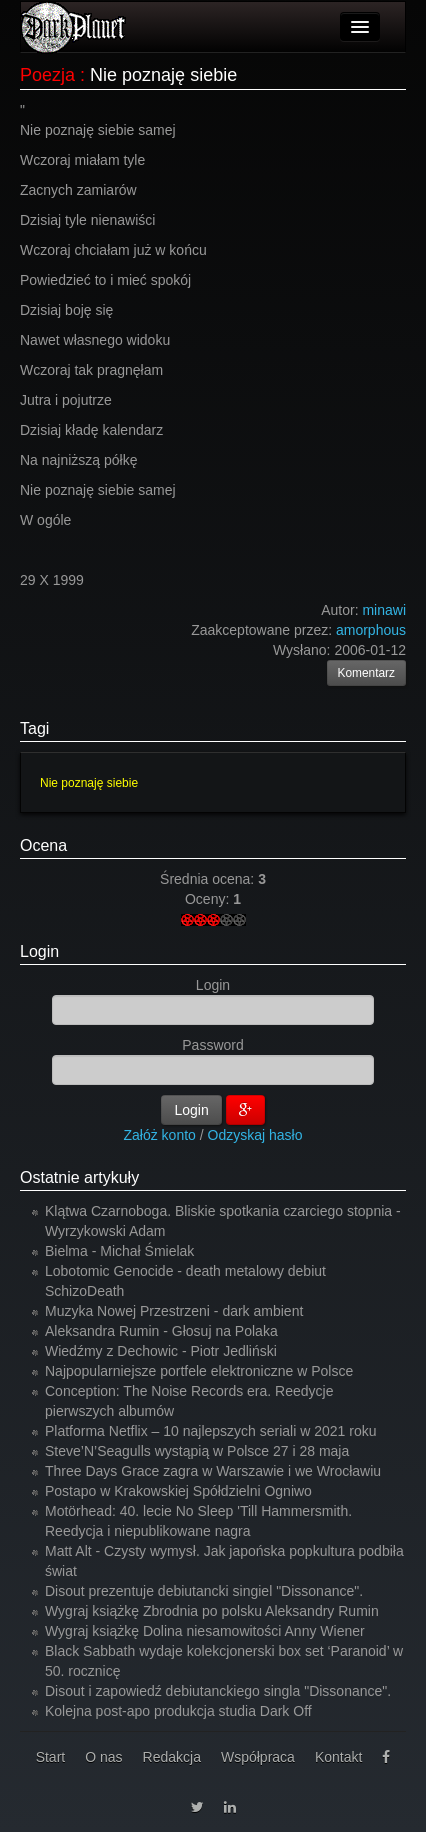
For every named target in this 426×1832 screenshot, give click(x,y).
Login (39, 951)
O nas (103, 1757)
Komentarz (367, 673)
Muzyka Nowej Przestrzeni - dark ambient (174, 1311)
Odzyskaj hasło (255, 1135)
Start (51, 1757)
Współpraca (258, 1757)
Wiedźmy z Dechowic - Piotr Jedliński (161, 1351)
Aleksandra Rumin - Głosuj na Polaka (161, 1331)
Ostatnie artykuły (79, 1177)
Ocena (43, 845)
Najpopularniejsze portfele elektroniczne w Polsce (199, 1371)
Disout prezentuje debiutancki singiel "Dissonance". (204, 1591)
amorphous (371, 630)
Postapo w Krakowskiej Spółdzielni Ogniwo (178, 1491)
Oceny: (209, 899)
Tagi (34, 728)
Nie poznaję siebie (89, 783)
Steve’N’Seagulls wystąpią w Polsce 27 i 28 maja (197, 1451)
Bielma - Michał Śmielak (119, 1251)
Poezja (47, 75)
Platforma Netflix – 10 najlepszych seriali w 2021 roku (211, 1431)
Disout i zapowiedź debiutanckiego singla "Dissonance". (218, 1691)
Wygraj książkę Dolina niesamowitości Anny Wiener (205, 1631)
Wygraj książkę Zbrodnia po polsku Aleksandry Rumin (212, 1611)
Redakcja (172, 1757)
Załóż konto (160, 1135)
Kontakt (338, 1757)
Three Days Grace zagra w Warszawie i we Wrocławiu (213, 1471)
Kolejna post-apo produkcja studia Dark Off (178, 1711)
